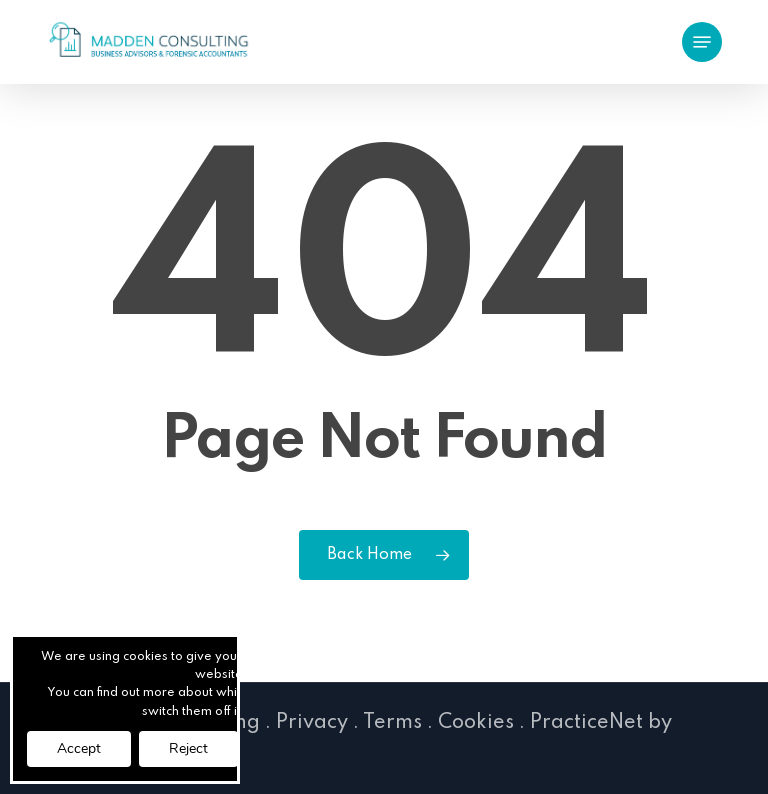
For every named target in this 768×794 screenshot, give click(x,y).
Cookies (476, 723)
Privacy (312, 723)
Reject (188, 748)
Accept (79, 748)
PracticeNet (586, 723)
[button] (702, 42)
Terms (392, 723)
